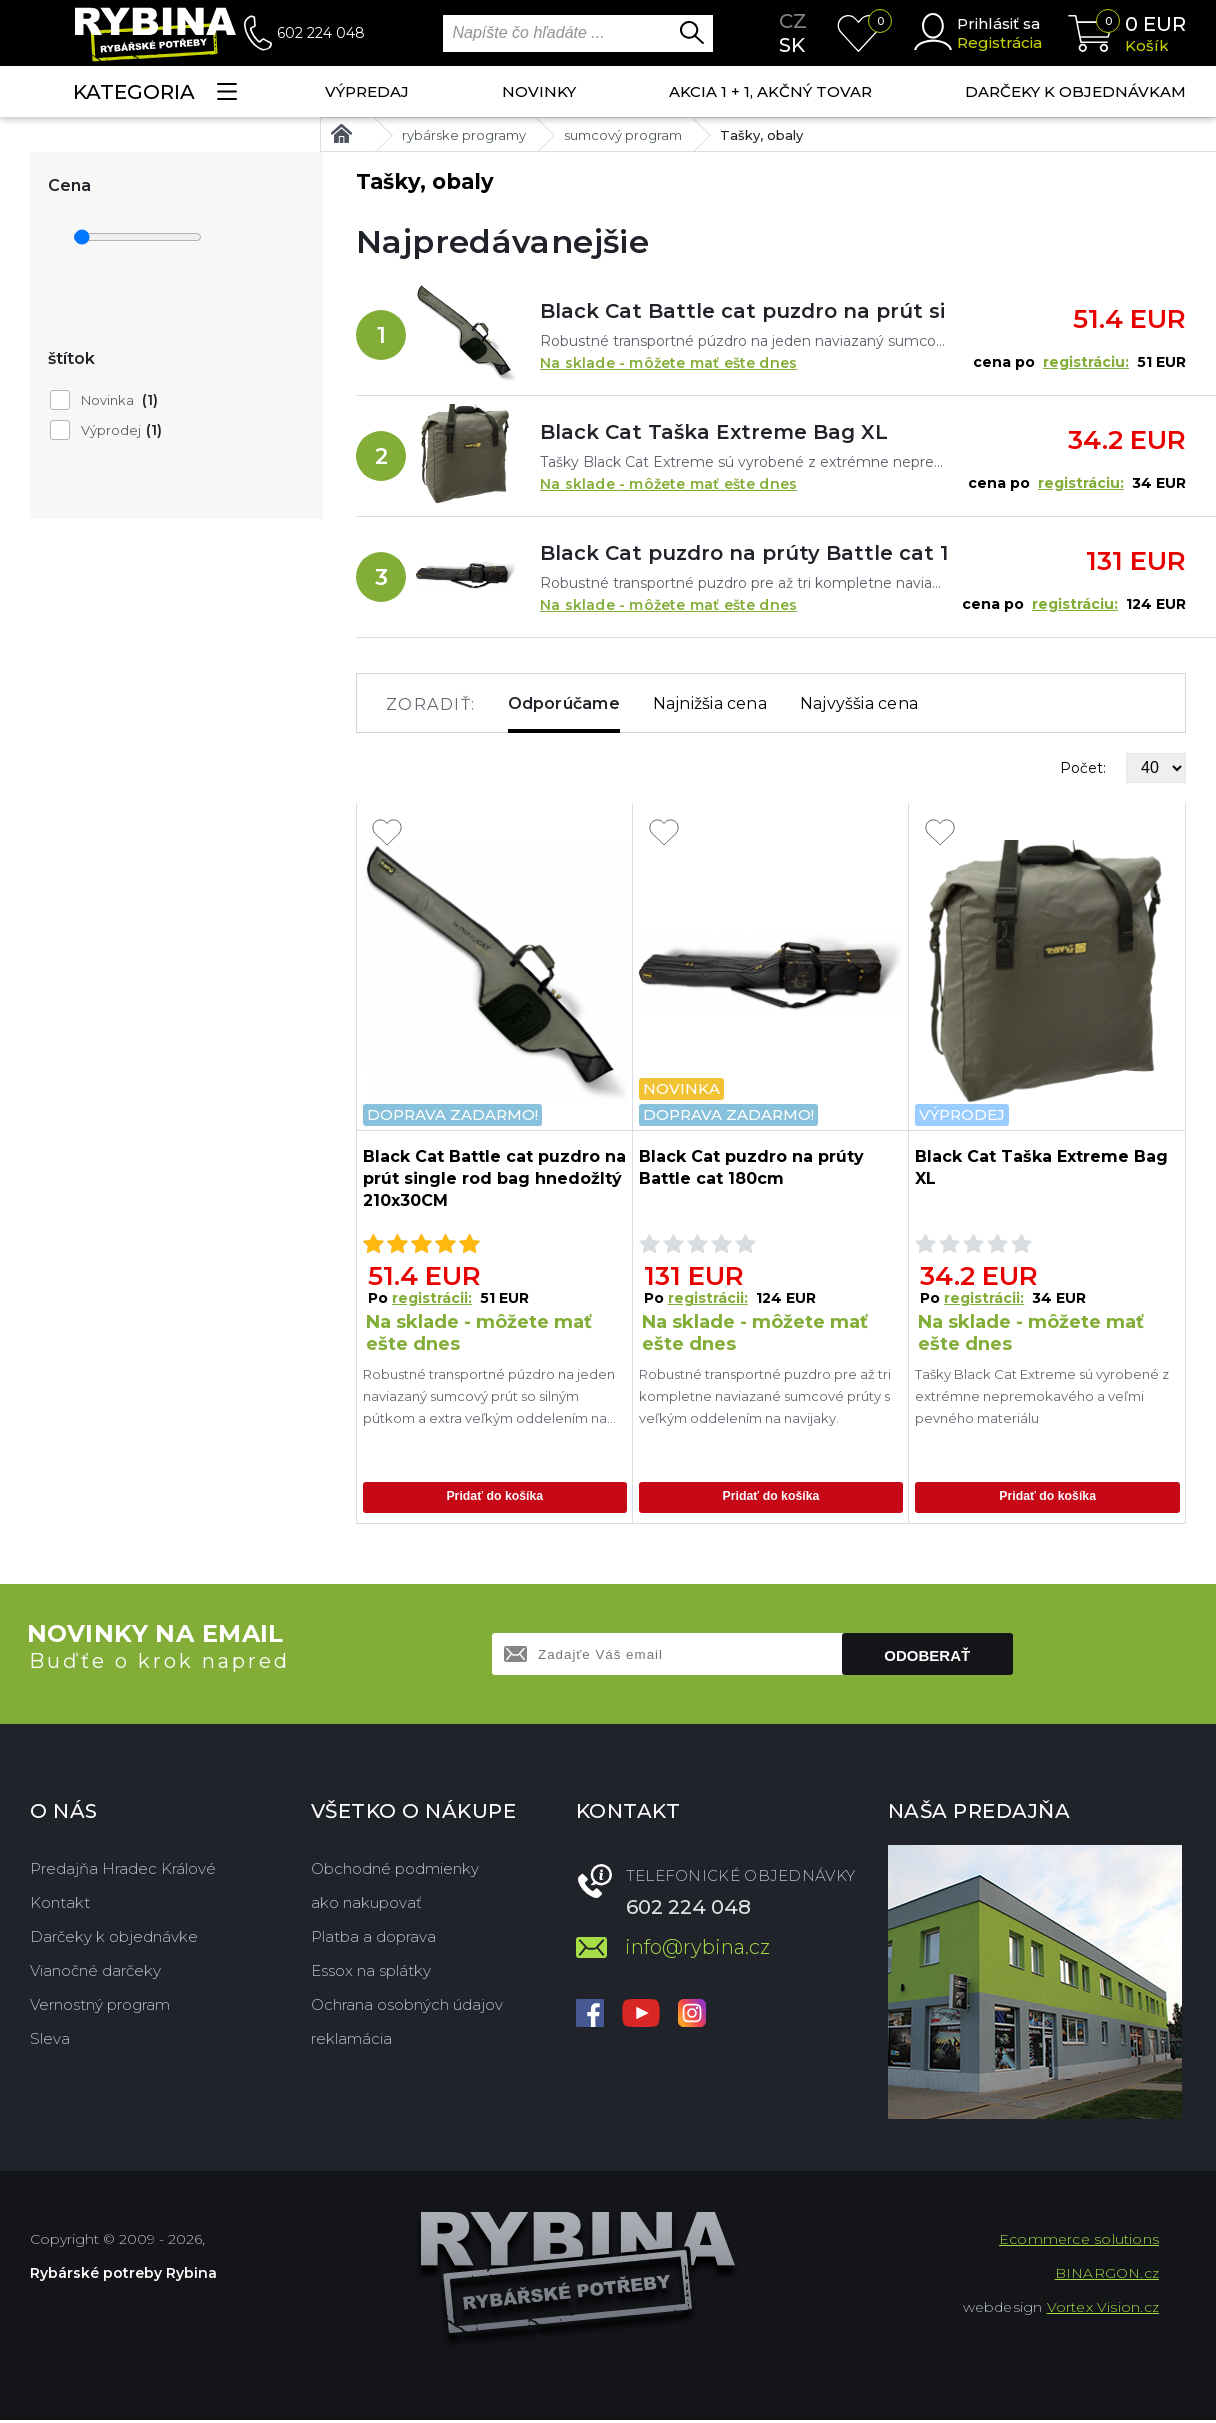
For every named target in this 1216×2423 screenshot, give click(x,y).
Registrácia (999, 42)
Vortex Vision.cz (1103, 2310)
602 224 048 (321, 33)
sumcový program (623, 135)
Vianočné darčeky (95, 1973)
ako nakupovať (366, 1905)
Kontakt (60, 1905)
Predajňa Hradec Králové (123, 1871)
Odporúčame (564, 703)
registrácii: (432, 1298)
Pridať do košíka (495, 1498)
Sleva (50, 2041)
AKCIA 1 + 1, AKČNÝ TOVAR (770, 91)
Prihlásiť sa (998, 23)
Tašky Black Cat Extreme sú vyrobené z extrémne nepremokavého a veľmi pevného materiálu (1042, 1396)
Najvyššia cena (859, 703)
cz (793, 21)
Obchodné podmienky (395, 1871)
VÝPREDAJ (367, 91)
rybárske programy (464, 135)
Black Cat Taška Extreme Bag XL (714, 432)
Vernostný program (100, 2007)
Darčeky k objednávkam (1075, 91)
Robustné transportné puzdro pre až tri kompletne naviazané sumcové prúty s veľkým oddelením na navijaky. (765, 1396)
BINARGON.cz (1107, 2276)
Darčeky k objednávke (114, 1939)
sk (792, 45)
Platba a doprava (373, 1939)
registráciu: (1086, 362)
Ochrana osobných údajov (407, 2007)
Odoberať (927, 1658)
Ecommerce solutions (1079, 2242)
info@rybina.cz (697, 1950)
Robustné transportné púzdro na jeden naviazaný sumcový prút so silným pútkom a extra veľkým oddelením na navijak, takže (489, 1397)
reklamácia (351, 2041)
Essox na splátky (371, 1973)
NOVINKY (539, 91)
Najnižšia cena (710, 703)
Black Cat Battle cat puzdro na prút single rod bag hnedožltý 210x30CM (743, 311)
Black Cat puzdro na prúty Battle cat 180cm (743, 553)
